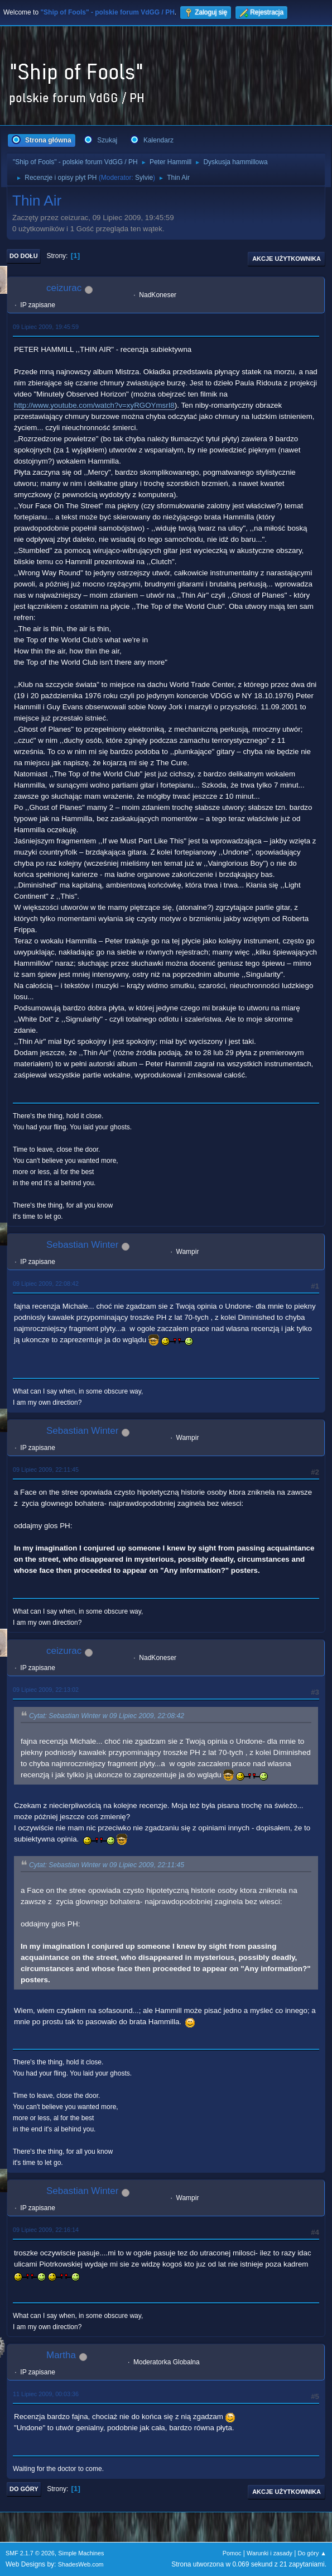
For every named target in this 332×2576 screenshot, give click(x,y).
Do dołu (23, 255)
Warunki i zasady (269, 2553)
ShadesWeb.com (81, 2564)
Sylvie (144, 178)
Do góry (24, 2489)
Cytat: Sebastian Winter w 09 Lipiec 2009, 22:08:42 (106, 1716)
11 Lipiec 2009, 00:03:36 (46, 2394)
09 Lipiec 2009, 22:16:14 (46, 2229)
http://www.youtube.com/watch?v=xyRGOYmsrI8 (94, 405)
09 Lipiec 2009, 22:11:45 (46, 1469)
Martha (61, 2355)
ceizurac (63, 288)
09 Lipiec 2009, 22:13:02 (46, 1689)
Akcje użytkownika (286, 258)
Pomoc (232, 2553)
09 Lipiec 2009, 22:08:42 (46, 1283)
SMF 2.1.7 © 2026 (30, 2553)
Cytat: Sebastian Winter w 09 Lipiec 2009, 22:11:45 (106, 1865)
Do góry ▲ (312, 2553)
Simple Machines (81, 2553)
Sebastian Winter (82, 1244)
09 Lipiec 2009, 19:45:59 (46, 326)
